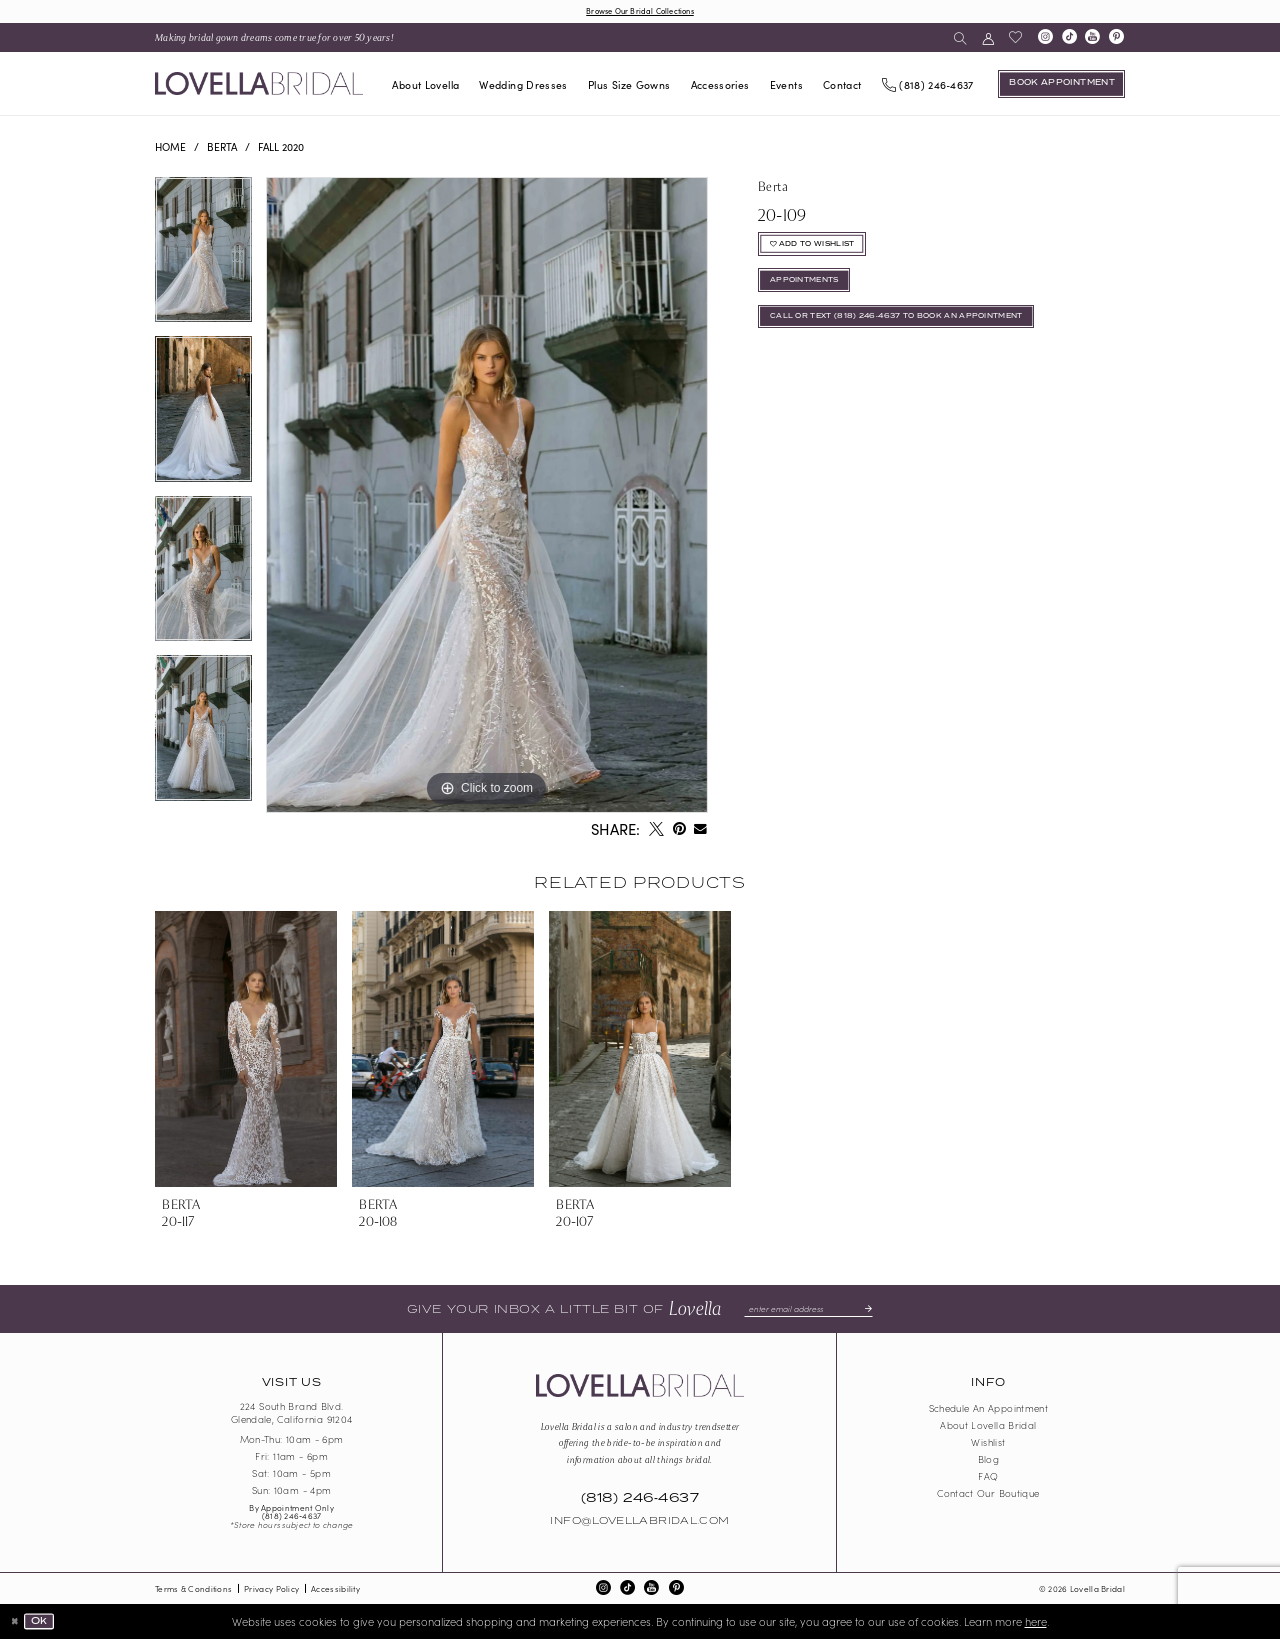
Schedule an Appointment (989, 1410)
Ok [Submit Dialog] (44, 1623)
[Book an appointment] (1061, 86)
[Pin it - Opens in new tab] (679, 832)
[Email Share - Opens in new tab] (701, 832)
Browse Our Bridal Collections (639, 11)
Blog (988, 1461)
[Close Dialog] (16, 1623)
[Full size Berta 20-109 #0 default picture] (487, 497)
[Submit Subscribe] (874, 1310)
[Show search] (960, 39)
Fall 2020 (281, 148)
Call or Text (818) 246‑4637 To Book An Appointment (918, 335)
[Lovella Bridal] (259, 85)
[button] (987, 39)
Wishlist (988, 1444)
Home (170, 148)
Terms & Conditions (193, 1590)
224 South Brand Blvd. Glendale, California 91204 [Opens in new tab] (292, 1415)
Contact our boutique (988, 1495)
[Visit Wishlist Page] (1015, 39)
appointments (812, 293)
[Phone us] (927, 85)
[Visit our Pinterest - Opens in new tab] (1117, 40)
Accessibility (335, 1590)
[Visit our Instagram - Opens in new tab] (1045, 40)
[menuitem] (275, 39)
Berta (222, 148)
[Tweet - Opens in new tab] (656, 832)
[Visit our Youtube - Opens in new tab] (1093, 40)
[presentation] (246, 1051)
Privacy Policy (271, 1590)
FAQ (988, 1478)
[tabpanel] (203, 259)
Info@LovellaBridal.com (639, 1524)
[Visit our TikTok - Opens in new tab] (1069, 40)
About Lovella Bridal (988, 1427)
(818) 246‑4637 (292, 1517)
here (1036, 1623)
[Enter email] (809, 1310)
